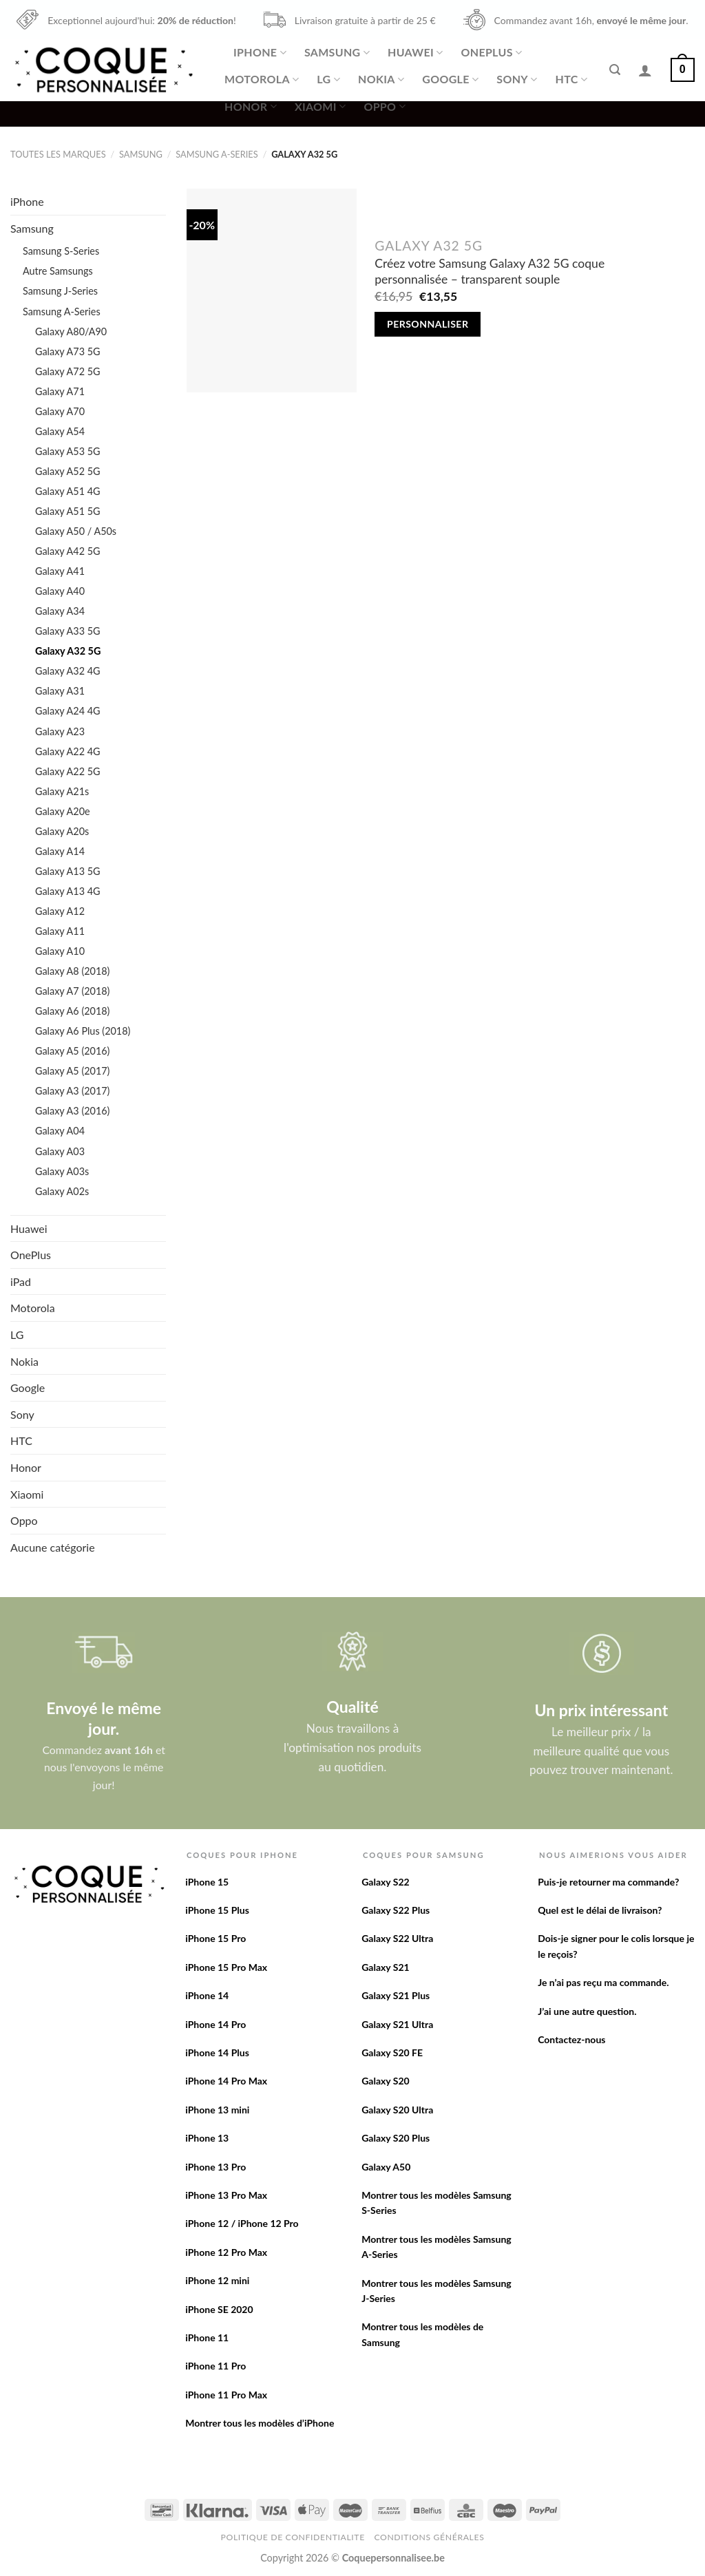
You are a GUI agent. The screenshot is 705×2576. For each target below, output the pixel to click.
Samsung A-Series (216, 154)
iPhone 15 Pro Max (226, 1967)
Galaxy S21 (385, 1967)
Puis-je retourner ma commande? (608, 1882)
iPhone (259, 52)
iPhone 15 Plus (217, 1910)
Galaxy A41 (60, 571)
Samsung (337, 52)
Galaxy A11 (60, 931)
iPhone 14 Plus (217, 2052)
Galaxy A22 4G (68, 751)
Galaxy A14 (60, 851)
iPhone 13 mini (217, 2109)
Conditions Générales (429, 2537)
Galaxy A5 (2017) (72, 1071)
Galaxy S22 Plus (395, 1910)
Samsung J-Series (60, 291)
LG (328, 79)
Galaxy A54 (60, 431)
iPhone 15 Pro (215, 1938)
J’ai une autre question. (587, 2011)
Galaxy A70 (60, 411)
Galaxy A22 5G (68, 771)
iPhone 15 (207, 1882)
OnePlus (491, 52)
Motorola (261, 79)
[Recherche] (614, 69)
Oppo (384, 107)
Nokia (381, 79)
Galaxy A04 (60, 1131)
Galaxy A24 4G (68, 711)
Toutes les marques (58, 154)
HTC (572, 79)
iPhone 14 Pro (215, 2024)
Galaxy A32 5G (68, 651)
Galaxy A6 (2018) (72, 1011)
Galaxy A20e (62, 811)
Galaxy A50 (385, 2167)
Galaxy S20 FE (392, 2052)
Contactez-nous (571, 2039)
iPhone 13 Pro (215, 2167)
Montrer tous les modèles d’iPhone (259, 2423)
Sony (516, 79)
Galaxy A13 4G (68, 891)
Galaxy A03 (60, 1151)
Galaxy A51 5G (68, 511)
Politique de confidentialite (293, 2537)
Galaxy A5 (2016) (72, 1051)
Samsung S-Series (61, 251)
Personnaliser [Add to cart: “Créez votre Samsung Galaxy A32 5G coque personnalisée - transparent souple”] (427, 324)
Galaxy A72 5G (68, 371)
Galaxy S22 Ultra (397, 1938)
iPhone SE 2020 (219, 2309)
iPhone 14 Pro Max (226, 2081)
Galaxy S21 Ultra (397, 2024)
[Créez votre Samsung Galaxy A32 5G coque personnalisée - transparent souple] (272, 290)
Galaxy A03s (62, 1171)
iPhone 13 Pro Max (226, 2195)
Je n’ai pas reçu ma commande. (603, 1982)
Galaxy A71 (60, 391)
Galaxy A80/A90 (71, 331)
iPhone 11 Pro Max (226, 2394)
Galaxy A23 (60, 731)
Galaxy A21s (62, 791)
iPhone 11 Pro (215, 2366)
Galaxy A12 (60, 911)
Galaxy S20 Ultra (397, 2109)
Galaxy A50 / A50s (75, 531)
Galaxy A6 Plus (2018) (82, 1031)
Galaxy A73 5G (68, 351)
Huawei (415, 52)
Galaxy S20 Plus (395, 2138)
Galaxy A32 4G (68, 671)
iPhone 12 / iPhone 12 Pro (241, 2223)
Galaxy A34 (60, 611)
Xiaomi (320, 107)
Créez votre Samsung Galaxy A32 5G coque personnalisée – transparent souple (489, 271)
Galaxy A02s (62, 1191)
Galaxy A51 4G (68, 491)
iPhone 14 (207, 1995)
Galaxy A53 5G (68, 451)
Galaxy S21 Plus (395, 1995)
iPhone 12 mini (217, 2280)
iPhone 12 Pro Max (226, 2252)
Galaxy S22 (385, 1882)
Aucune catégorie (52, 1547)
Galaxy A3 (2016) (72, 1111)
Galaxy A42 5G (68, 551)
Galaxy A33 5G (68, 631)
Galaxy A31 (60, 691)
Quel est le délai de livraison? (600, 1910)
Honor (250, 107)
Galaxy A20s (62, 831)
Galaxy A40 (60, 591)
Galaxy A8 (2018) (72, 971)
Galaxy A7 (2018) (72, 991)
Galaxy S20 (385, 2081)
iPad (20, 1281)
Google (450, 79)
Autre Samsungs (58, 271)
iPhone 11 (207, 2337)
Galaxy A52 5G (68, 471)
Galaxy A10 (60, 951)
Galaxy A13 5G (68, 871)
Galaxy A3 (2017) (72, 1091)
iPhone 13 (207, 2138)
